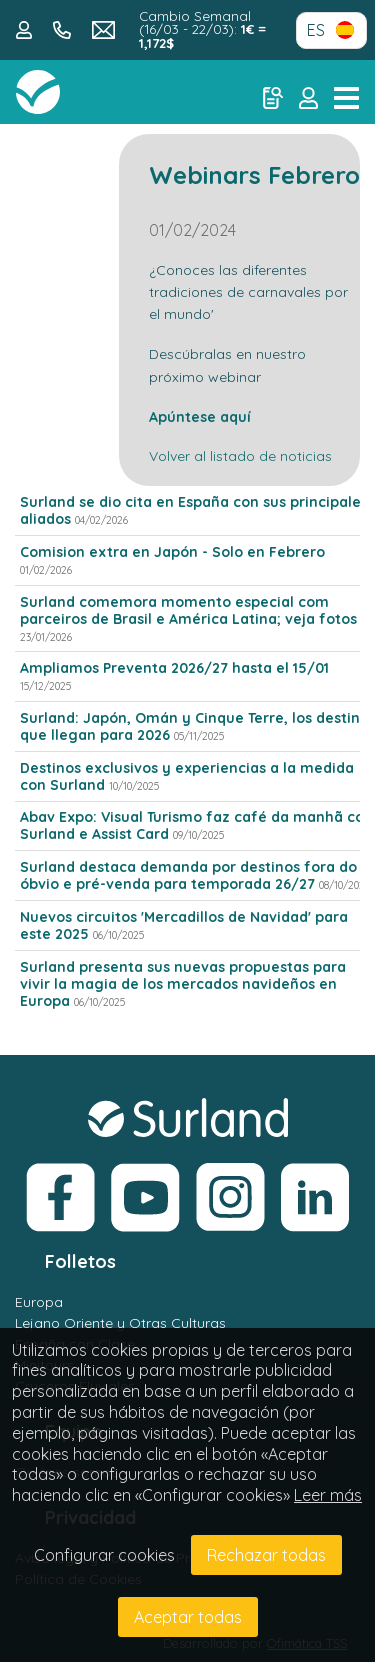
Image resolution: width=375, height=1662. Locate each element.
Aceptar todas (188, 1617)
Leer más (328, 1495)
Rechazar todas (266, 1555)
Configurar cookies (104, 1555)
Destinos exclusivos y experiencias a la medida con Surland (187, 776)
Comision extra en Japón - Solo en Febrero (172, 552)
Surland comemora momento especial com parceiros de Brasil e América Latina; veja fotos (188, 610)
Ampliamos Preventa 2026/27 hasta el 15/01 (174, 668)
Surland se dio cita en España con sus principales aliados (194, 510)
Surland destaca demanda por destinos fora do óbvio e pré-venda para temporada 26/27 (188, 875)
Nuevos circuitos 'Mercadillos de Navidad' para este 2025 (184, 925)
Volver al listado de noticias (240, 456)
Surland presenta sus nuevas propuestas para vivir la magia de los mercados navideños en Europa (183, 984)
